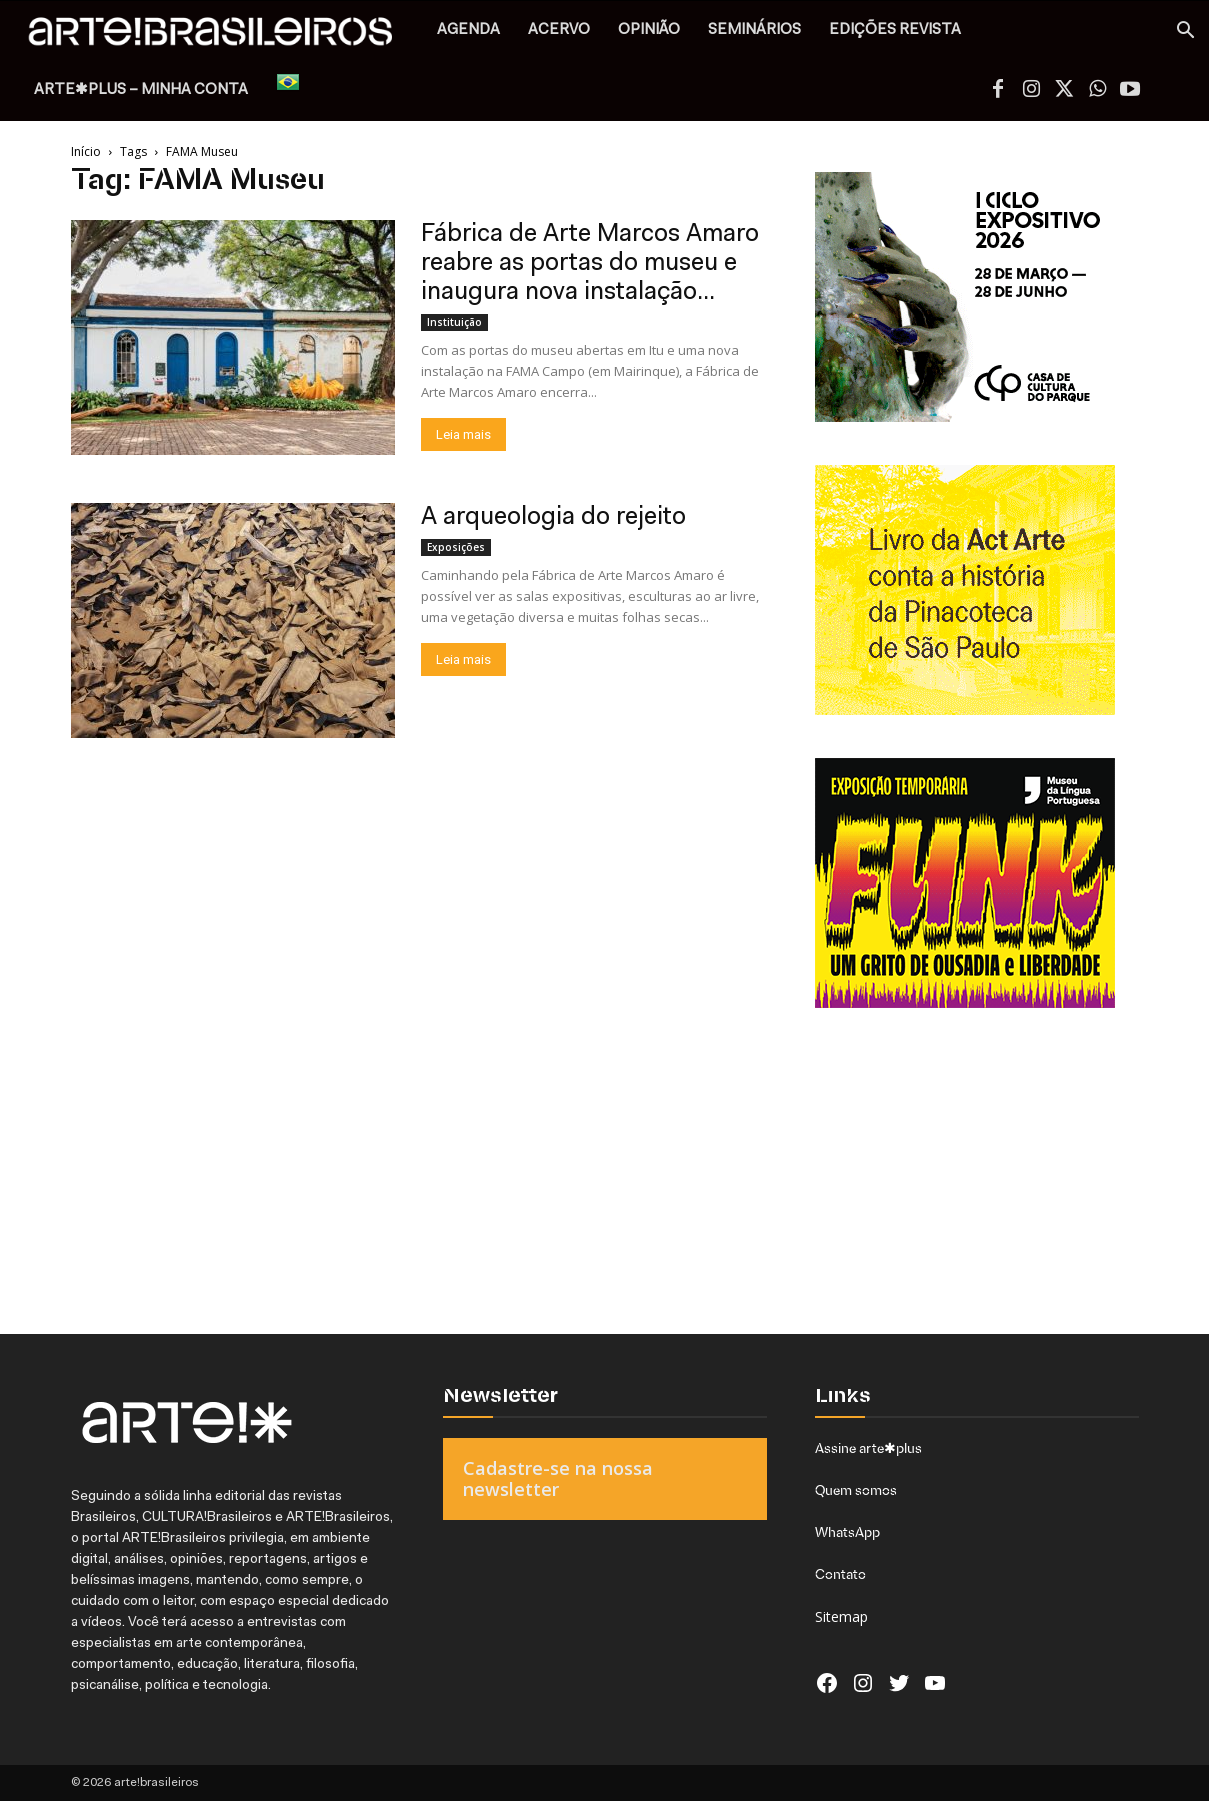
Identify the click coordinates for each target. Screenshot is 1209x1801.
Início (86, 151)
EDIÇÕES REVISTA (895, 30)
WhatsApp (847, 1532)
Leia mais (463, 434)
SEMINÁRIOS (754, 30)
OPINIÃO (649, 30)
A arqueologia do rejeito (553, 517)
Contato (840, 1574)
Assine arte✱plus (868, 1448)
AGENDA (468, 30)
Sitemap (841, 1616)
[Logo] (221, 36)
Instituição (454, 322)
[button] (1185, 32)
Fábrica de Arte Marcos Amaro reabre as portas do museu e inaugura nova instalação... (590, 263)
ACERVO (559, 30)
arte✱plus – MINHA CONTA (141, 90)
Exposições (456, 547)
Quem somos (856, 1490)
